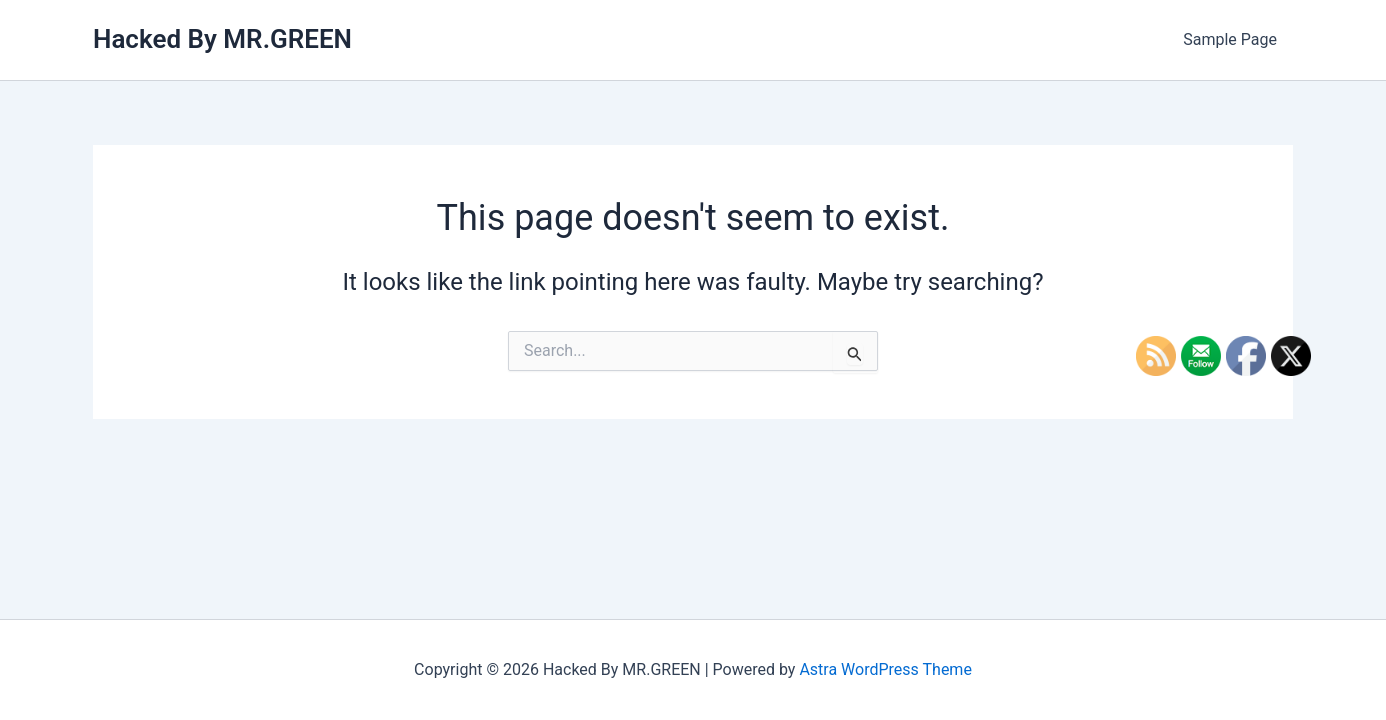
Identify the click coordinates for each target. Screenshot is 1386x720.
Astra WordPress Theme (885, 669)
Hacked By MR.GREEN (222, 39)
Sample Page (1230, 39)
